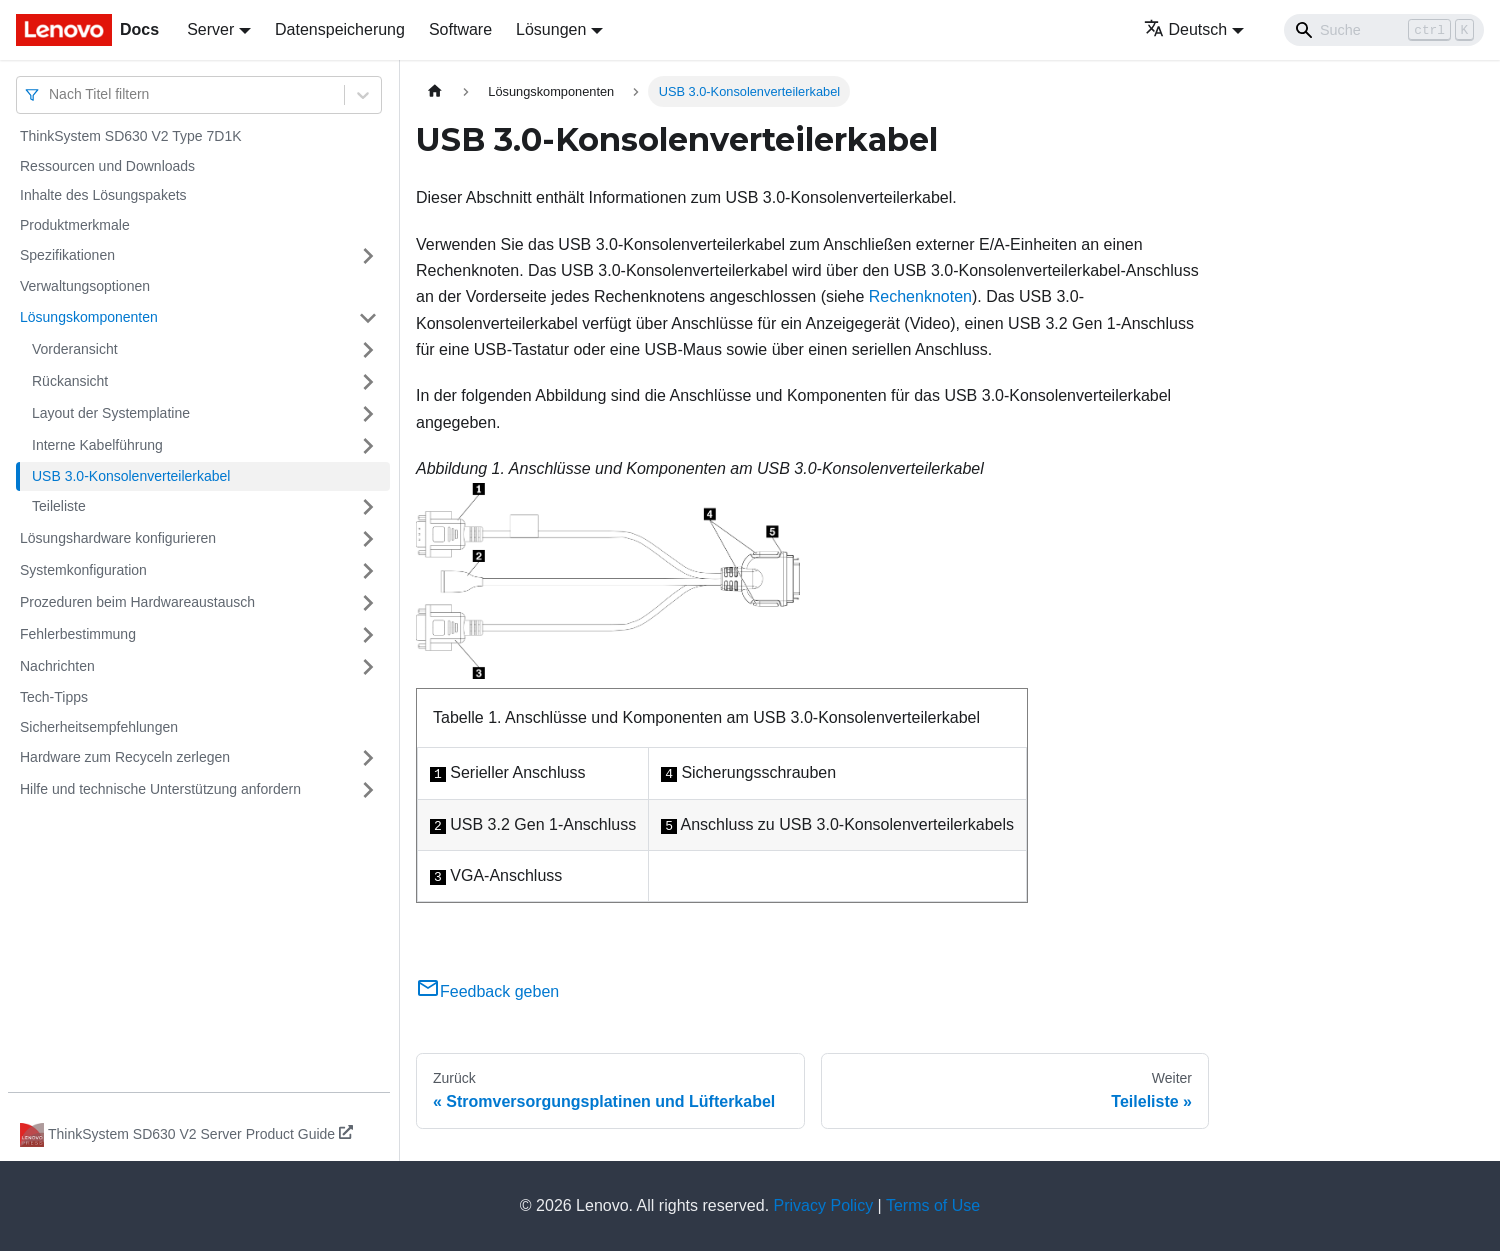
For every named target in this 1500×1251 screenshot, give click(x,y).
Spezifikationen (67, 255)
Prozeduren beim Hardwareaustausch (137, 602)
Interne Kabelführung (97, 445)
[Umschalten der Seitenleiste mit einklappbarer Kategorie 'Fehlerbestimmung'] (368, 635)
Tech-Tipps (54, 697)
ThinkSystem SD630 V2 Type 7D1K (131, 136)
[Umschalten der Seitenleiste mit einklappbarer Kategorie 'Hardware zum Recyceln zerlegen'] (368, 758)
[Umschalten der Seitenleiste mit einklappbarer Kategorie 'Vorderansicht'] (368, 350)
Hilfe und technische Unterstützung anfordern (160, 789)
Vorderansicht (75, 349)
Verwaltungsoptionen (85, 286)
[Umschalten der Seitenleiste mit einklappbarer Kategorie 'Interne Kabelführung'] (368, 446)
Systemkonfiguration (83, 570)
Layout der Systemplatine (111, 413)
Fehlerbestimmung (78, 634)
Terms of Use (933, 1205)
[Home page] (435, 91)
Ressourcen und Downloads (107, 166)
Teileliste (59, 506)
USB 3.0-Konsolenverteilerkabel (131, 476)
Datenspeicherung (340, 29)
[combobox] (51, 94)
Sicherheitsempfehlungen (99, 727)
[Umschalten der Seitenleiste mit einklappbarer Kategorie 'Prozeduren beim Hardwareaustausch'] (368, 603)
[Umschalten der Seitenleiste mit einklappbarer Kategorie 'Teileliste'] (368, 507)
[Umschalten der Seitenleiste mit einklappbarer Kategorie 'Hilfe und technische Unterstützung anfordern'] (368, 790)
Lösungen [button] (551, 29)
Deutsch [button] (1186, 29)
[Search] (1384, 30)
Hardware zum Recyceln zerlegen (125, 757)
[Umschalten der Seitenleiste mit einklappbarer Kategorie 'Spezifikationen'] (368, 256)
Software (460, 29)
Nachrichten (57, 666)
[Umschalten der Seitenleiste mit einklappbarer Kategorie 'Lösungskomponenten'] (368, 318)
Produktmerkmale (75, 225)
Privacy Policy (824, 1205)
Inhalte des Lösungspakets (103, 195)
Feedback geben (487, 991)
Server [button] (210, 29)
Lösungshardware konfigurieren (118, 538)
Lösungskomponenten (89, 317)
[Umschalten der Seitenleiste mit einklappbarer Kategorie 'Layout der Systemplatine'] (368, 414)
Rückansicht (70, 381)
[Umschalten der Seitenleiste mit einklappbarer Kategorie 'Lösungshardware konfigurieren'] (368, 539)
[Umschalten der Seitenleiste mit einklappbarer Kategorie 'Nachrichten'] (368, 667)
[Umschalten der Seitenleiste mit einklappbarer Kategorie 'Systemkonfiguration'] (368, 571)
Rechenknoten (920, 296)
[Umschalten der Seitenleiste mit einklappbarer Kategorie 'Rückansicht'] (368, 382)
